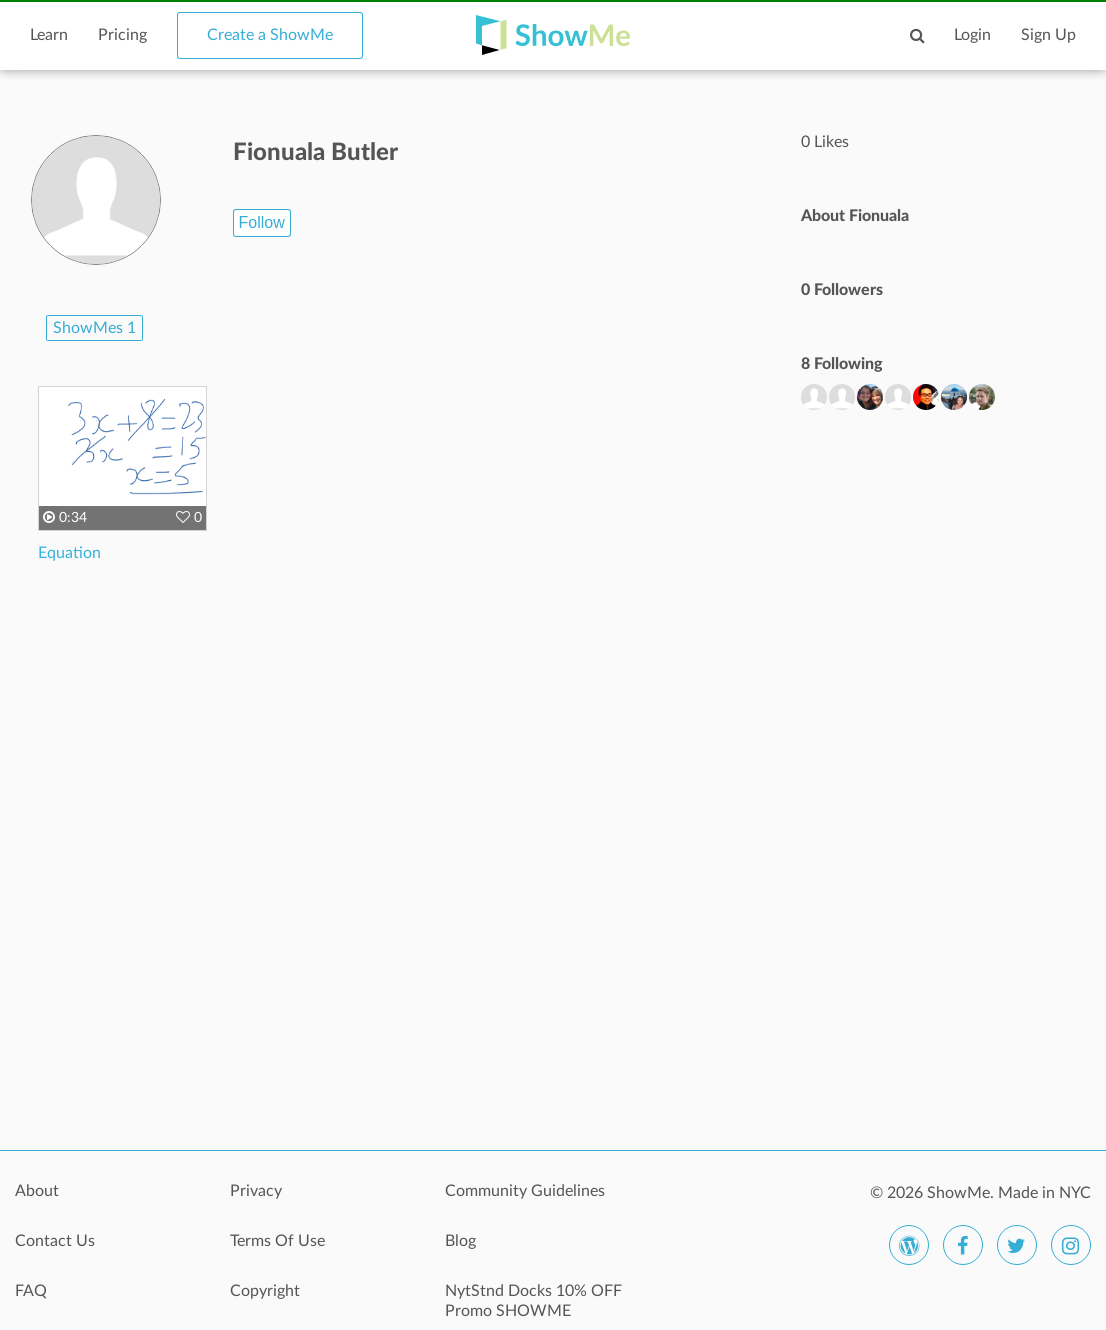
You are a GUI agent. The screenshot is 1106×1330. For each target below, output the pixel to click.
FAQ (31, 1291)
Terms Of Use (277, 1241)
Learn (49, 35)
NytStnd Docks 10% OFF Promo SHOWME (533, 1301)
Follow (262, 222)
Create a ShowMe (270, 35)
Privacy (256, 1191)
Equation (69, 553)
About (37, 1191)
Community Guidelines (525, 1191)
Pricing (122, 35)
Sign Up (1048, 35)
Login (972, 35)
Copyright (265, 1291)
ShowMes (94, 328)
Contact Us (55, 1241)
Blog (460, 1241)
